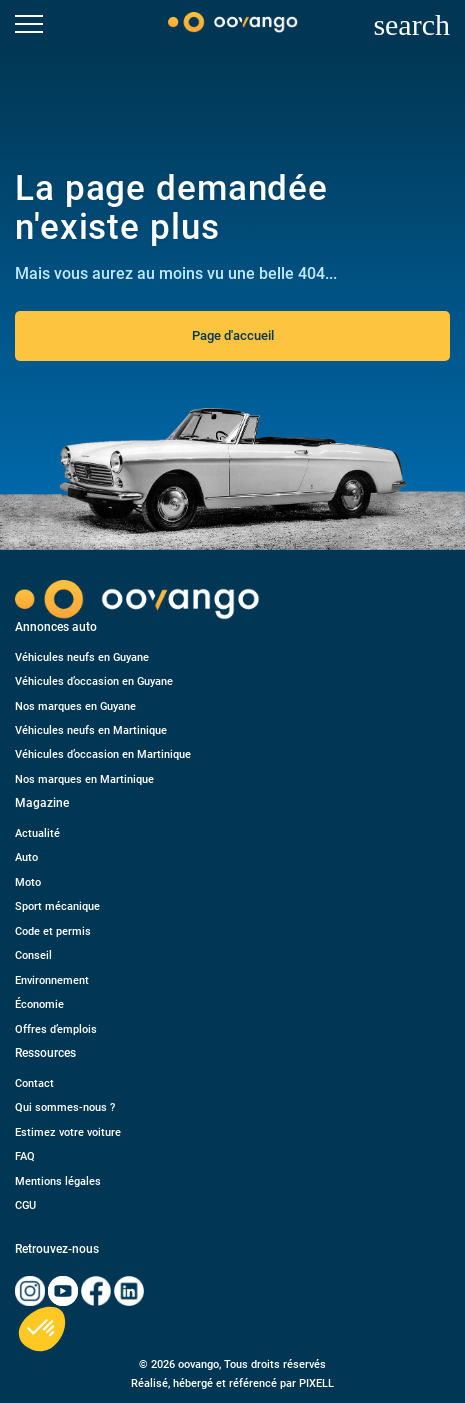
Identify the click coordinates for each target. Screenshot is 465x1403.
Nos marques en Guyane (75, 706)
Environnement (52, 980)
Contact (34, 1083)
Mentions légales (58, 1181)
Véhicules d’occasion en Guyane (94, 681)
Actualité (37, 833)
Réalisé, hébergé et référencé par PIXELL (232, 1383)
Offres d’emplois (56, 1029)
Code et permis (53, 931)
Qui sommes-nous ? (65, 1107)
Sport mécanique (57, 906)
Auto (26, 857)
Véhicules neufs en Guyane (82, 657)
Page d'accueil (233, 335)
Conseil (33, 955)
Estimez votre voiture (68, 1132)
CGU (25, 1205)
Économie (39, 1004)
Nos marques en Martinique (84, 779)
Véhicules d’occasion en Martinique (103, 754)
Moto (28, 882)
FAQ (25, 1156)
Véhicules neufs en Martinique (91, 730)
